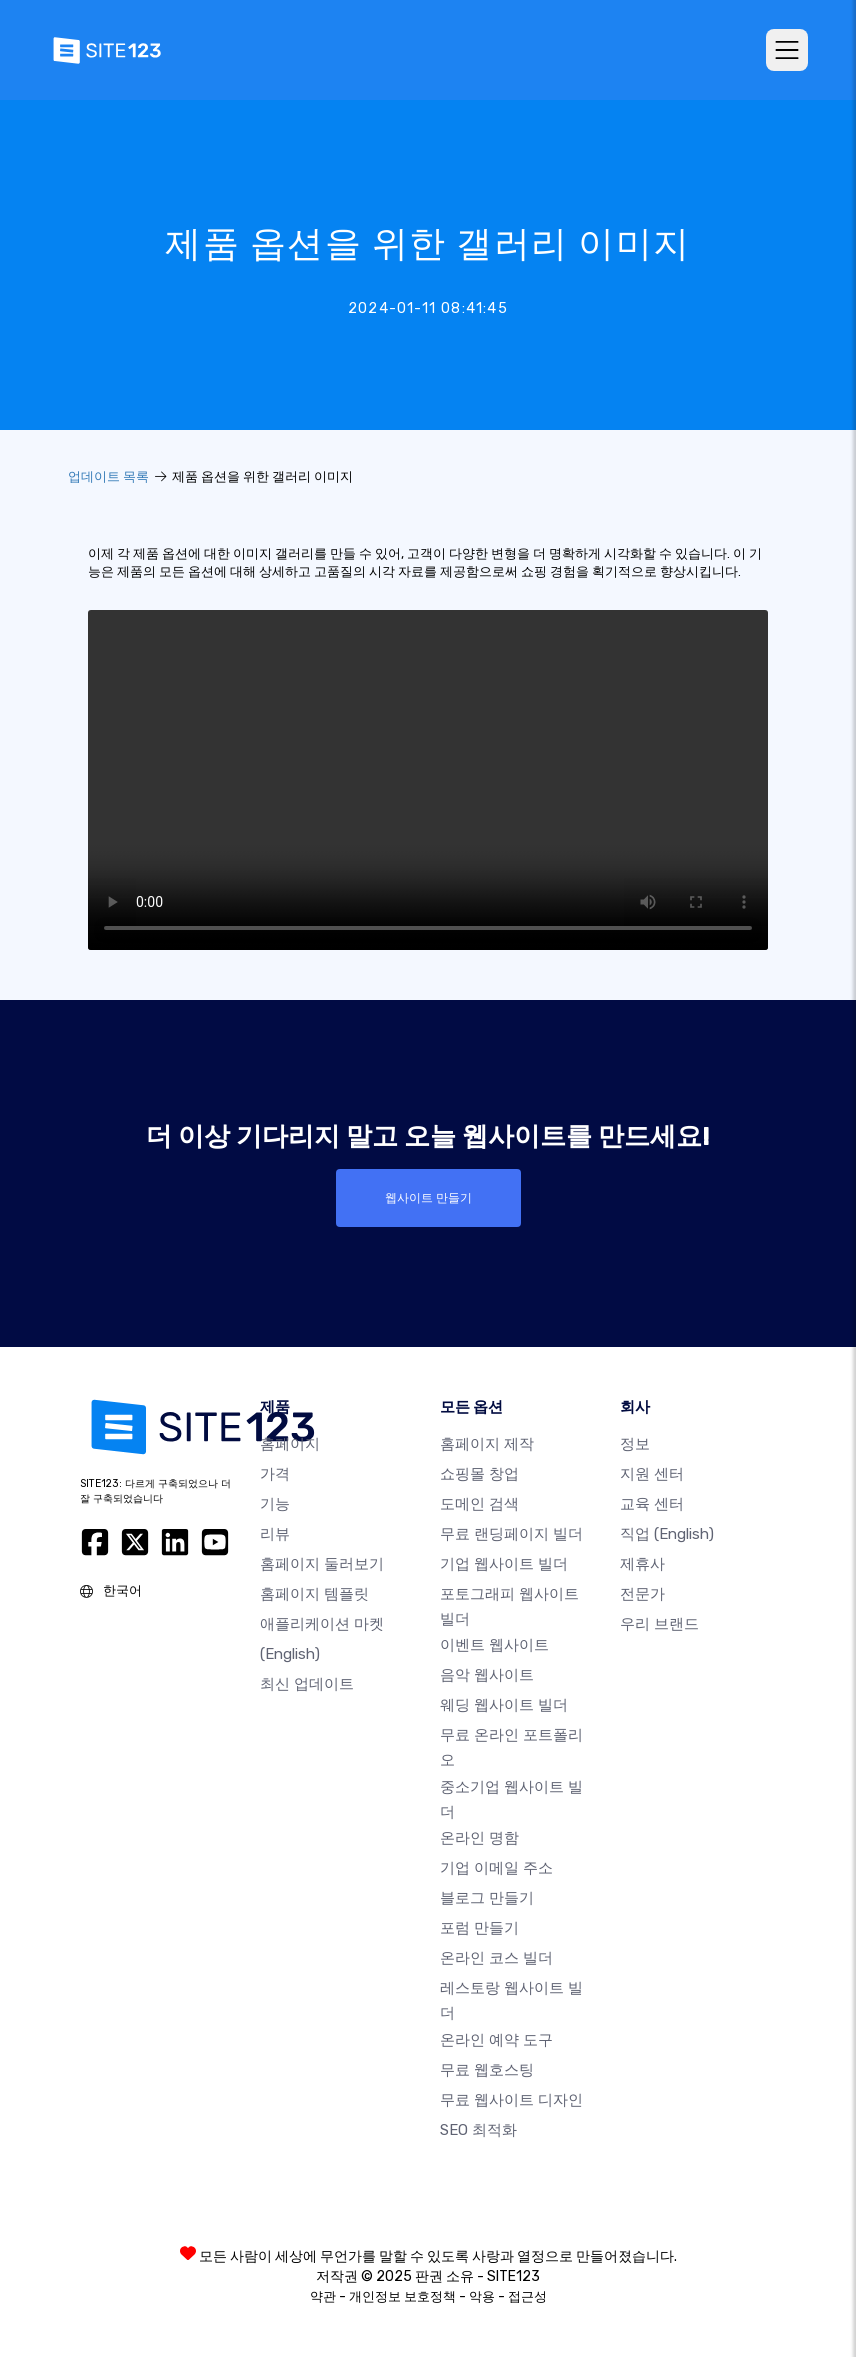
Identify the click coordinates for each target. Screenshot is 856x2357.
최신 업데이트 (307, 1684)
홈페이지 (290, 1444)
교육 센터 (652, 1504)
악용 (482, 2296)
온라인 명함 (479, 1838)
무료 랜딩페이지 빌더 (511, 1534)
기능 (275, 1504)
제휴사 (642, 1564)
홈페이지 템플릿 (314, 1594)
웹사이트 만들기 (428, 1198)
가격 (275, 1474)
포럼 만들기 (479, 1928)
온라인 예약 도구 (496, 2040)
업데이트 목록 (108, 476)
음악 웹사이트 (487, 1675)
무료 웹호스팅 (487, 2070)
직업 (667, 1534)
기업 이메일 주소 (496, 1868)
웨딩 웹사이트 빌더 (504, 1705)
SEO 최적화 (478, 2130)
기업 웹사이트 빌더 (504, 1564)
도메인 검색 (479, 1504)
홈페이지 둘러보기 (322, 1564)
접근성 (527, 2296)
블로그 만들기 (487, 1898)
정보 (635, 1444)
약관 (323, 2296)
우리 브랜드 (659, 1624)
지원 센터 (652, 1474)
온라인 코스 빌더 (496, 1958)
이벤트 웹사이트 (494, 1645)
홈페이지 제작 (487, 1444)
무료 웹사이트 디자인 (511, 2100)
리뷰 (275, 1534)
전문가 (642, 1594)
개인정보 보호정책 (402, 2296)
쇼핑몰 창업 (479, 1474)
